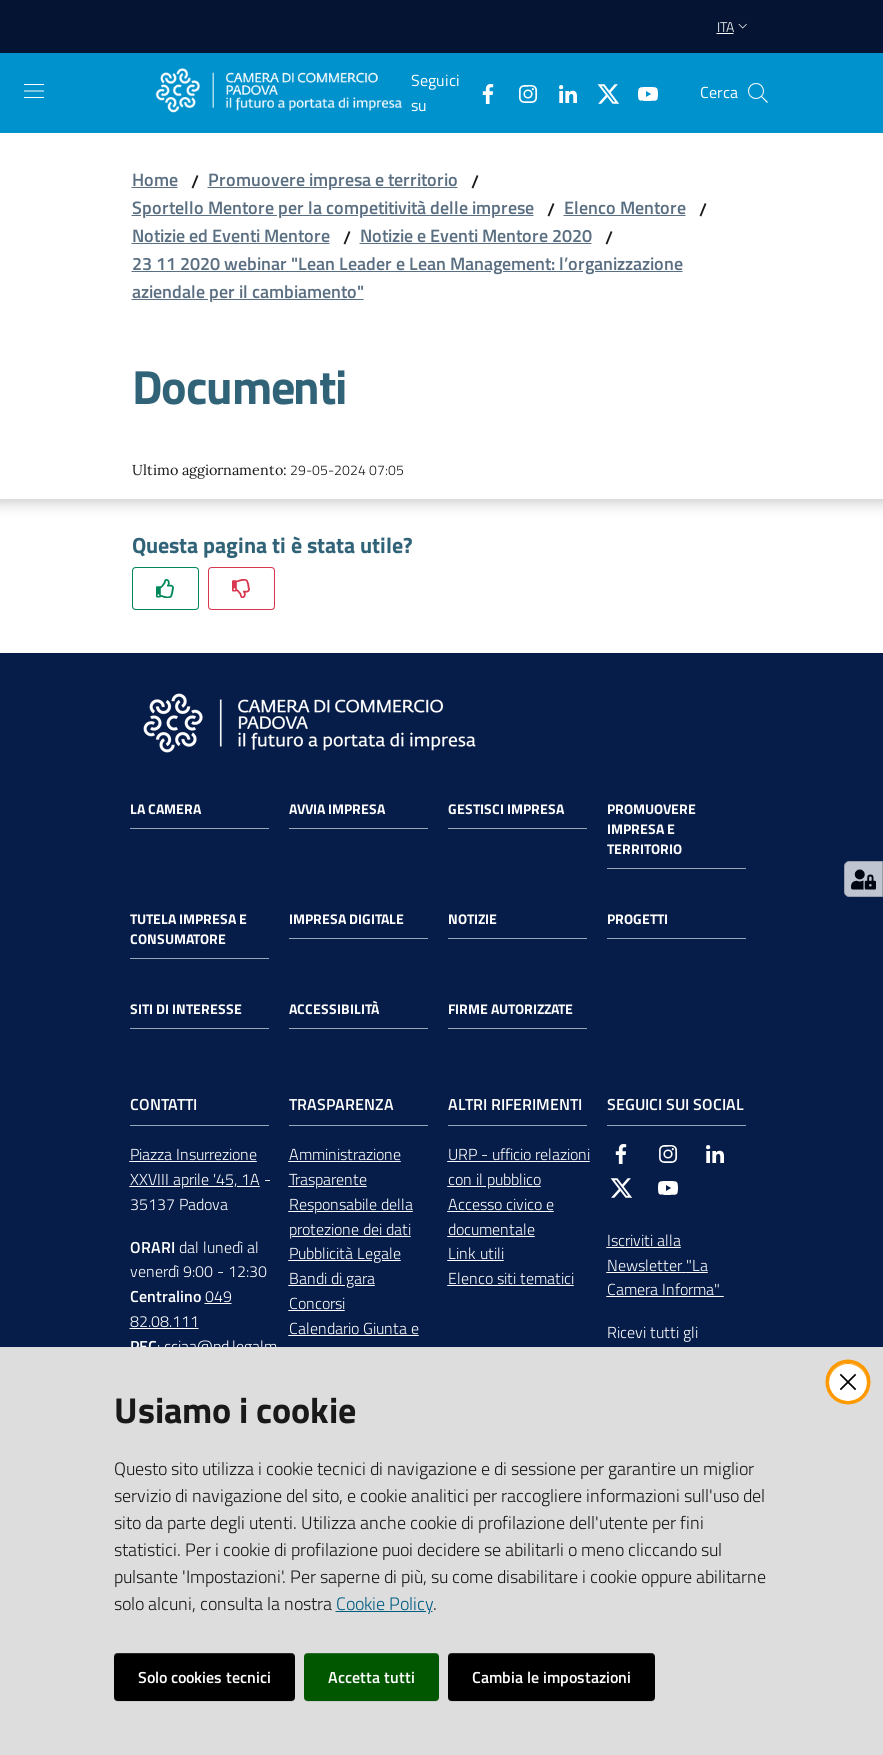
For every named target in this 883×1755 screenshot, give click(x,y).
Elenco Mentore (625, 207)
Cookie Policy (384, 1603)
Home (155, 179)
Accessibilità (334, 1009)
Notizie (472, 919)
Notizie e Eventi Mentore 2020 (476, 235)
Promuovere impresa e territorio (333, 179)
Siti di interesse (186, 1009)
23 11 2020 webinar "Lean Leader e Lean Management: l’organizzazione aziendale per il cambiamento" (407, 277)
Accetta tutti (371, 1677)
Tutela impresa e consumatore (188, 929)
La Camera (165, 809)
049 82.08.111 (181, 1308)
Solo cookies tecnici (204, 1677)
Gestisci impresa (506, 809)
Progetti (637, 919)
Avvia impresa (337, 809)
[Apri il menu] (34, 91)
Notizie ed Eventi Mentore (231, 235)
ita (734, 26)
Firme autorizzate (510, 1009)
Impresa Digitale (346, 919)
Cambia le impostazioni (551, 1677)
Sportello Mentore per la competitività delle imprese (333, 207)
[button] (758, 93)
